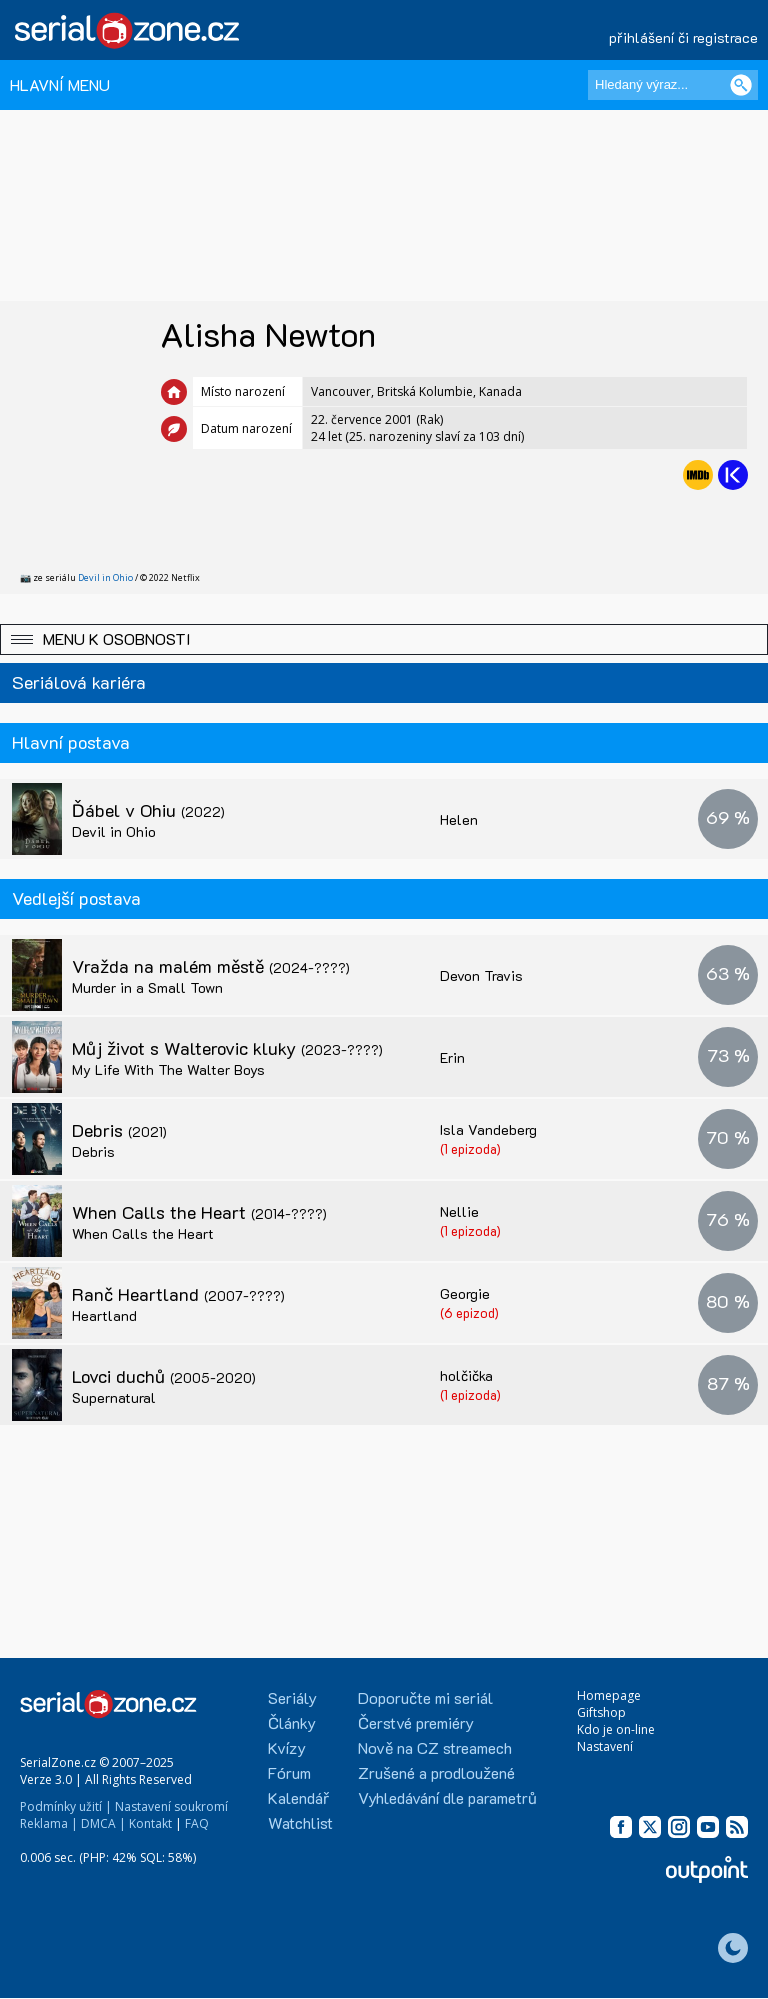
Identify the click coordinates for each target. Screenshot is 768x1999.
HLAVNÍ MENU (60, 84)
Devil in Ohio (105, 577)
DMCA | (103, 1823)
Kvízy (287, 1747)
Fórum (289, 1772)
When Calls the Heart (199, 1212)
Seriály (292, 1697)
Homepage (609, 1695)
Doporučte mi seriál (425, 1697)
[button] (384, 639)
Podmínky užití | (66, 1806)
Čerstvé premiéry (416, 1722)
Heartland (104, 1315)
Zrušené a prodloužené (436, 1772)
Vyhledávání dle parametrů (447, 1797)
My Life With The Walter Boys (168, 1069)
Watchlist (300, 1822)
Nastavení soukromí (171, 1806)
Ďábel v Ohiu (148, 810)
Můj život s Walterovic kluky (227, 1048)
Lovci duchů (164, 1376)
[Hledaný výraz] (673, 85)
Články (292, 1722)
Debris (119, 1130)
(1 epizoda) (470, 1148)
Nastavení (605, 1746)
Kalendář (298, 1797)
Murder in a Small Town (147, 987)
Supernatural (114, 1397)
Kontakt (150, 1823)
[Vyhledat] (741, 85)
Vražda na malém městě (211, 966)
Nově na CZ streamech (435, 1747)
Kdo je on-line (616, 1729)
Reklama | (49, 1823)
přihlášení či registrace (683, 37)
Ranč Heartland (178, 1294)
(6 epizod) (469, 1312)
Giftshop (601, 1712)
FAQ (197, 1823)
